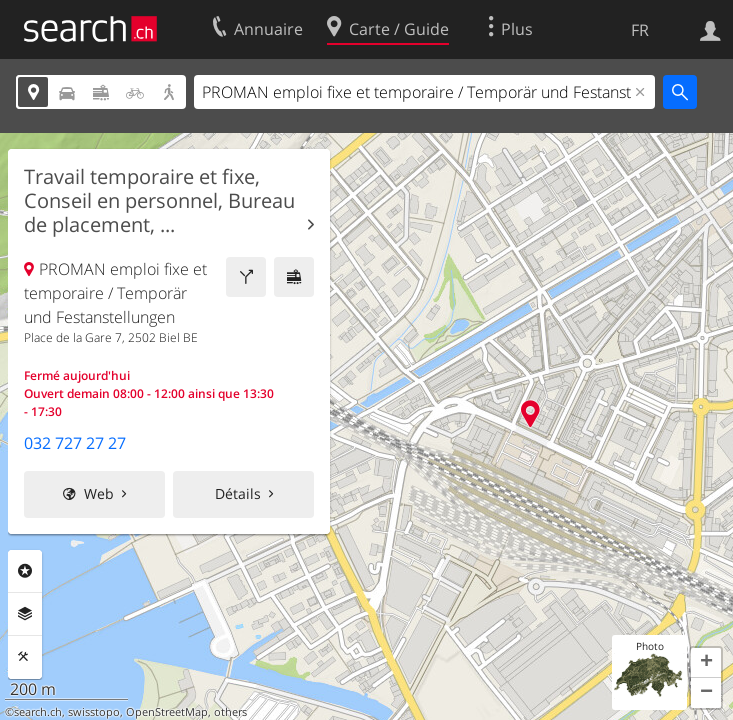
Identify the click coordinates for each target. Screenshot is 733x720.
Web (99, 493)
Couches (25, 614)
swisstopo (94, 712)
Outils (25, 657)
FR (640, 30)
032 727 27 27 (75, 443)
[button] (706, 663)
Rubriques (25, 571)
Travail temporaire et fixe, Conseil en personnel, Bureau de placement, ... (159, 201)
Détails (238, 493)
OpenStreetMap (167, 712)
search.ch (38, 712)
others (230, 712)
